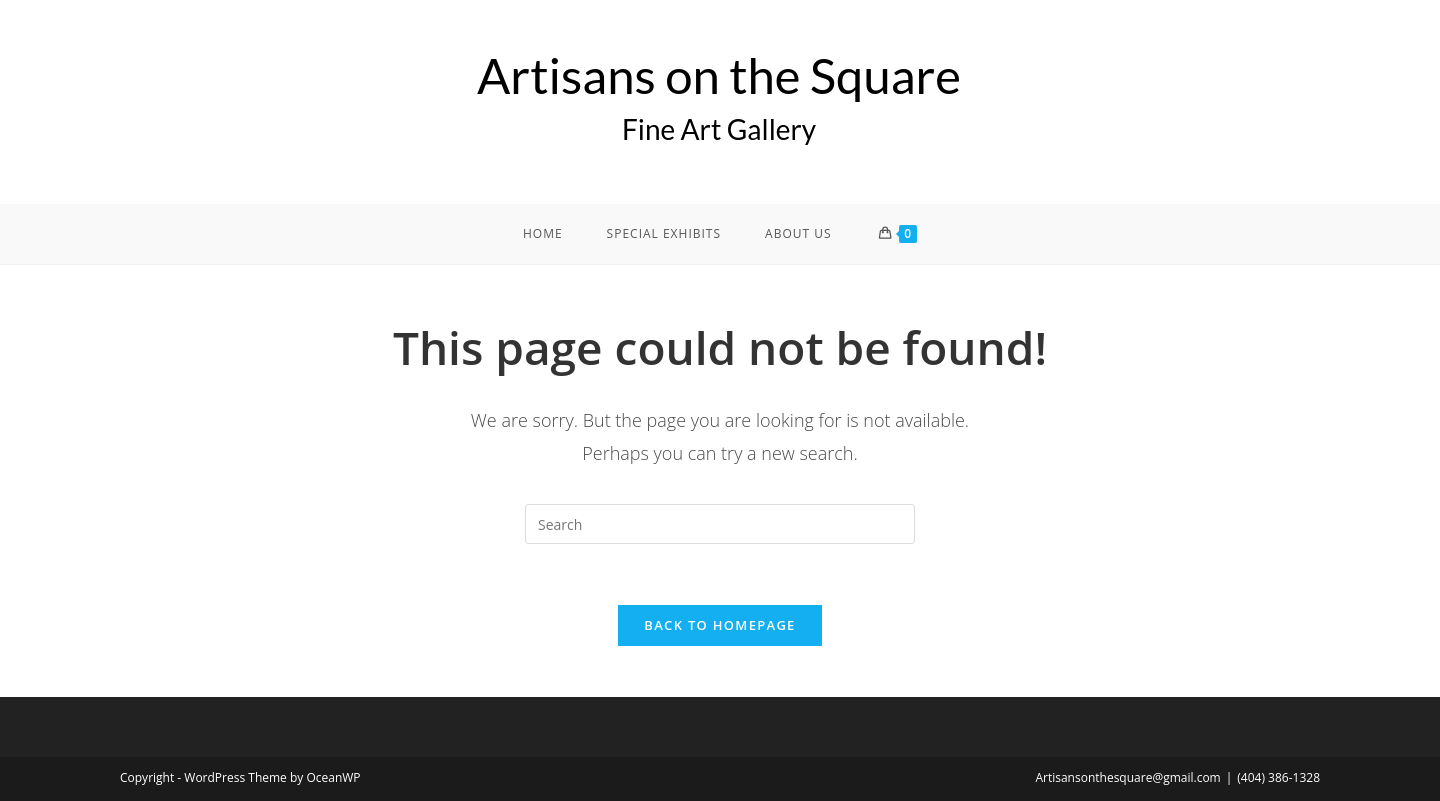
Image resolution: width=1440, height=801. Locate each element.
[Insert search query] (720, 524)
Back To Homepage (719, 625)
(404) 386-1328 (1278, 777)
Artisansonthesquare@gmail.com (1127, 777)
